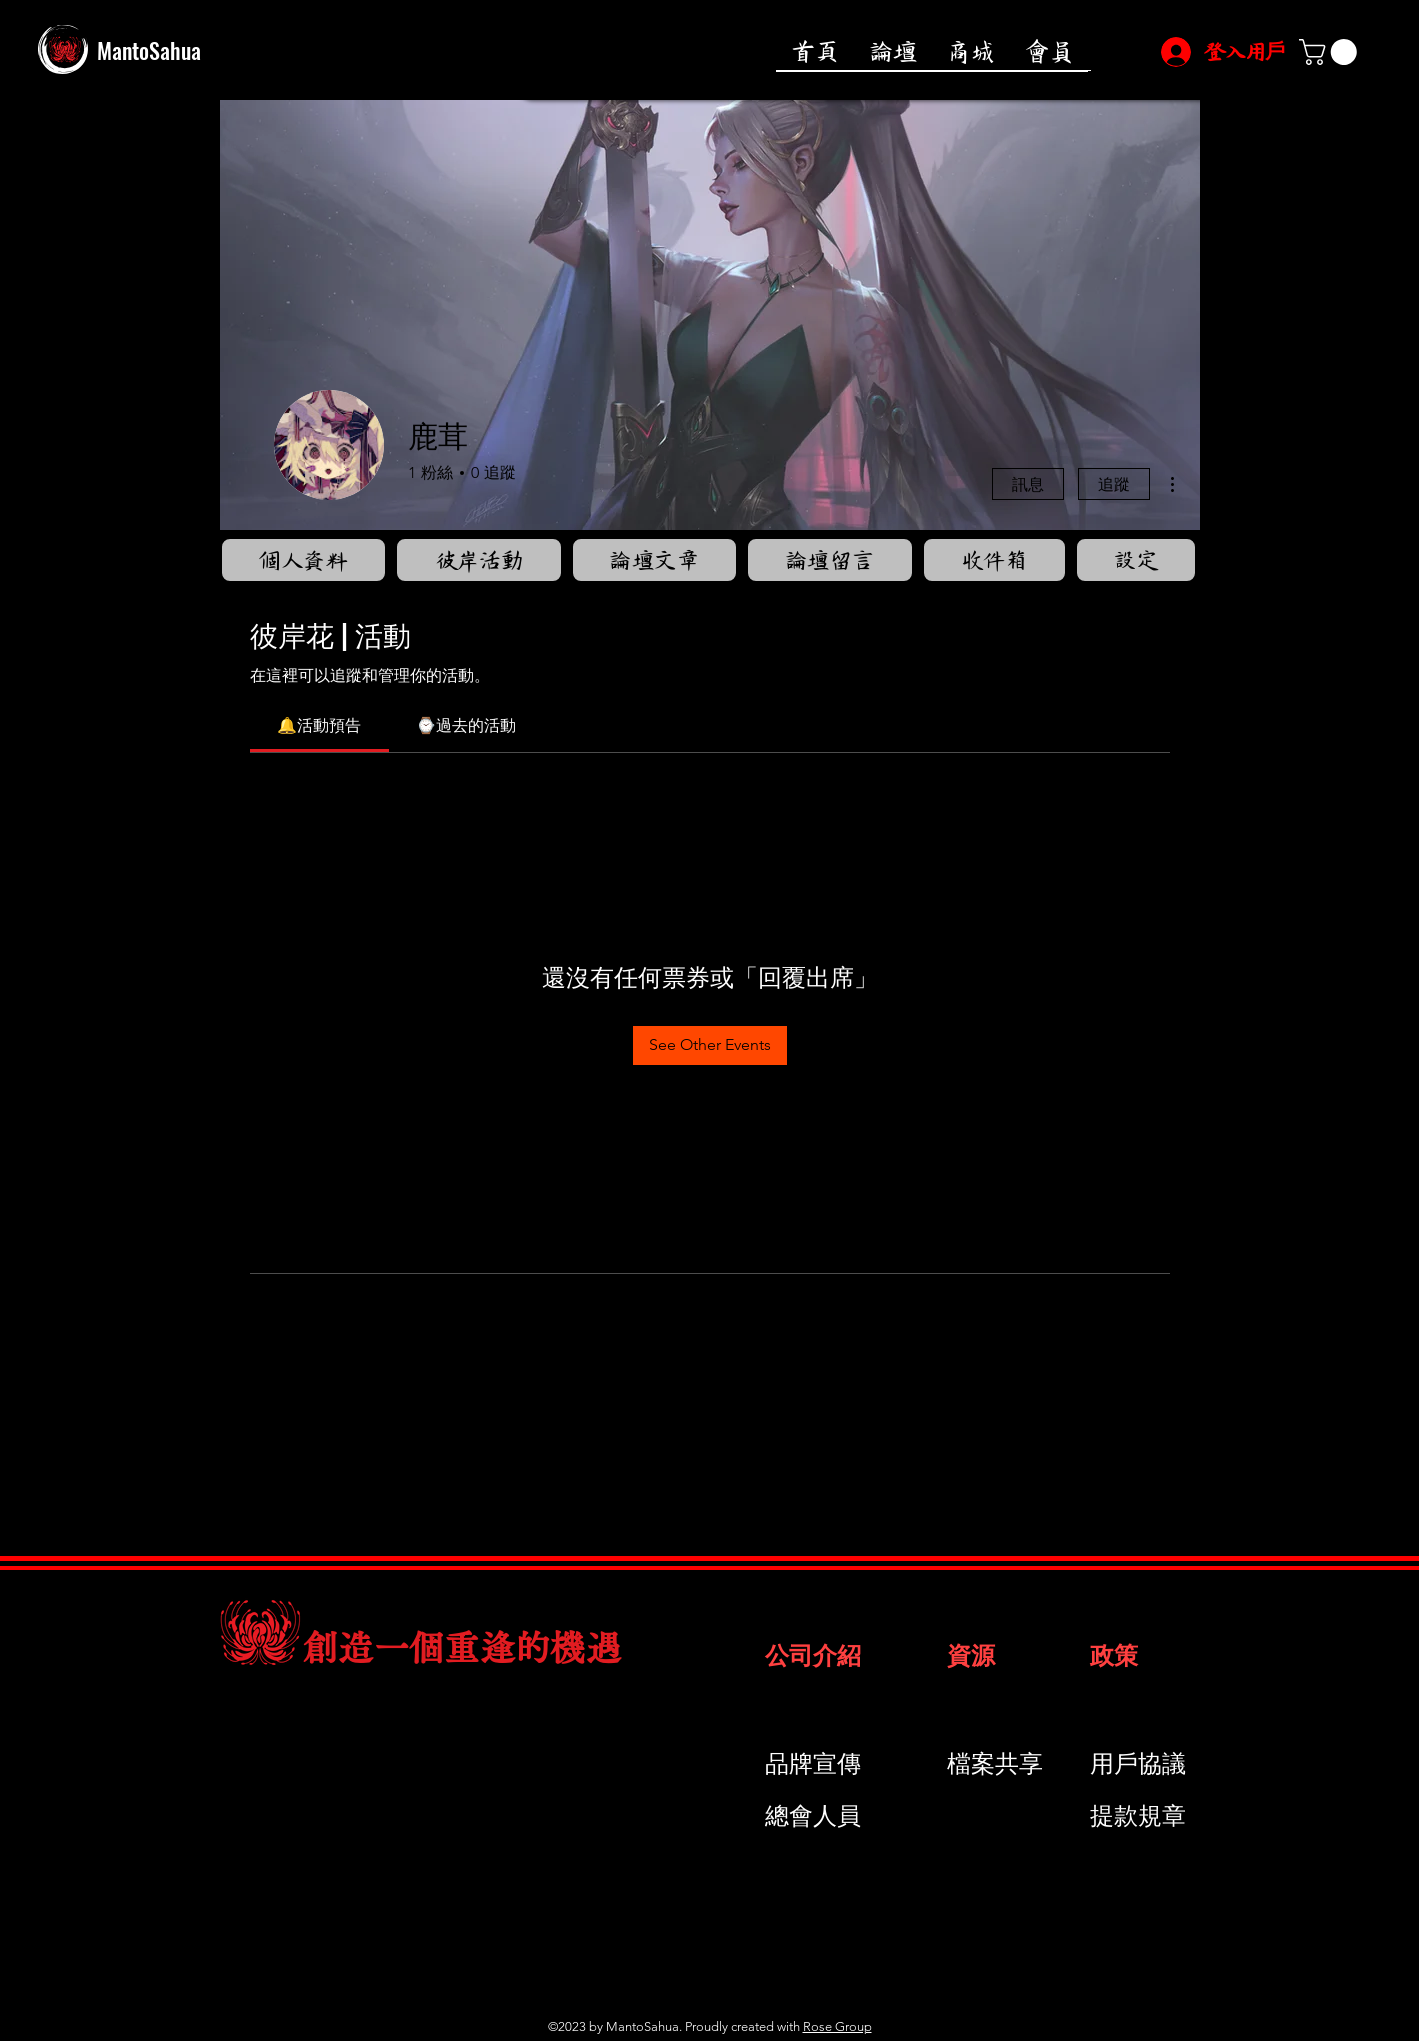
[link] (319, 725)
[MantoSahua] (221, 50)
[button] (1331, 52)
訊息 (1028, 483)
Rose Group (837, 2026)
